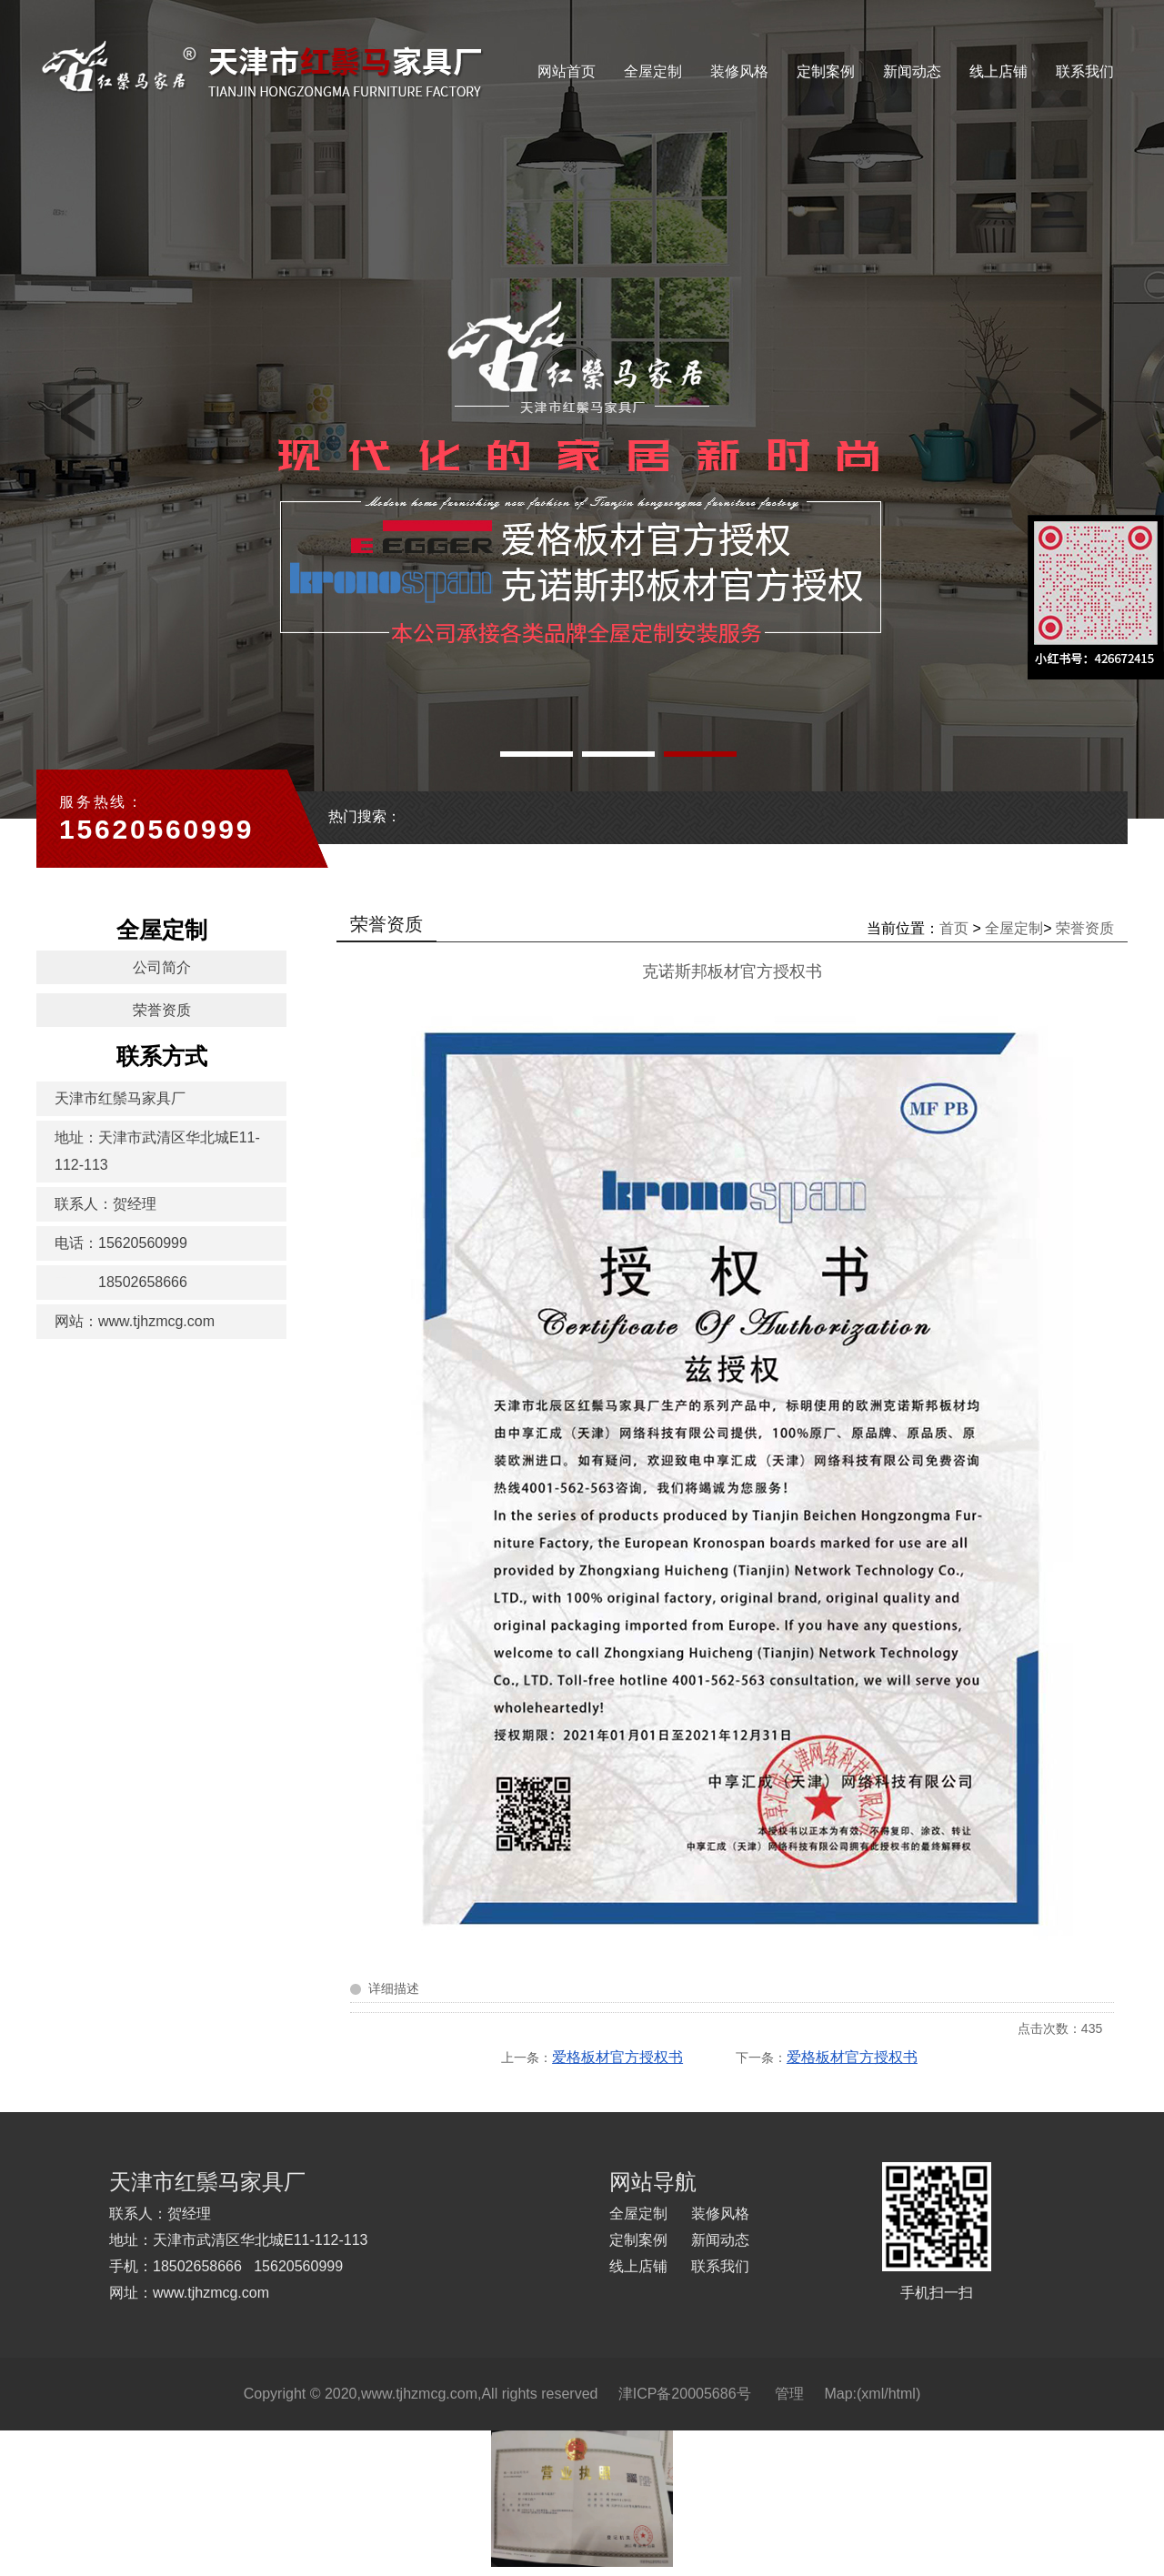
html (902, 2393)
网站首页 (566, 71)
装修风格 (739, 71)
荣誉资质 (162, 1010)
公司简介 (162, 967)
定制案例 (826, 71)
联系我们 (1085, 71)
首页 (953, 928)
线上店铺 (998, 71)
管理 (789, 2393)
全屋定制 (653, 71)
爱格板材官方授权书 (617, 2057)
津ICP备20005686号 (684, 2393)
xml (872, 2393)
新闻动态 (912, 71)
